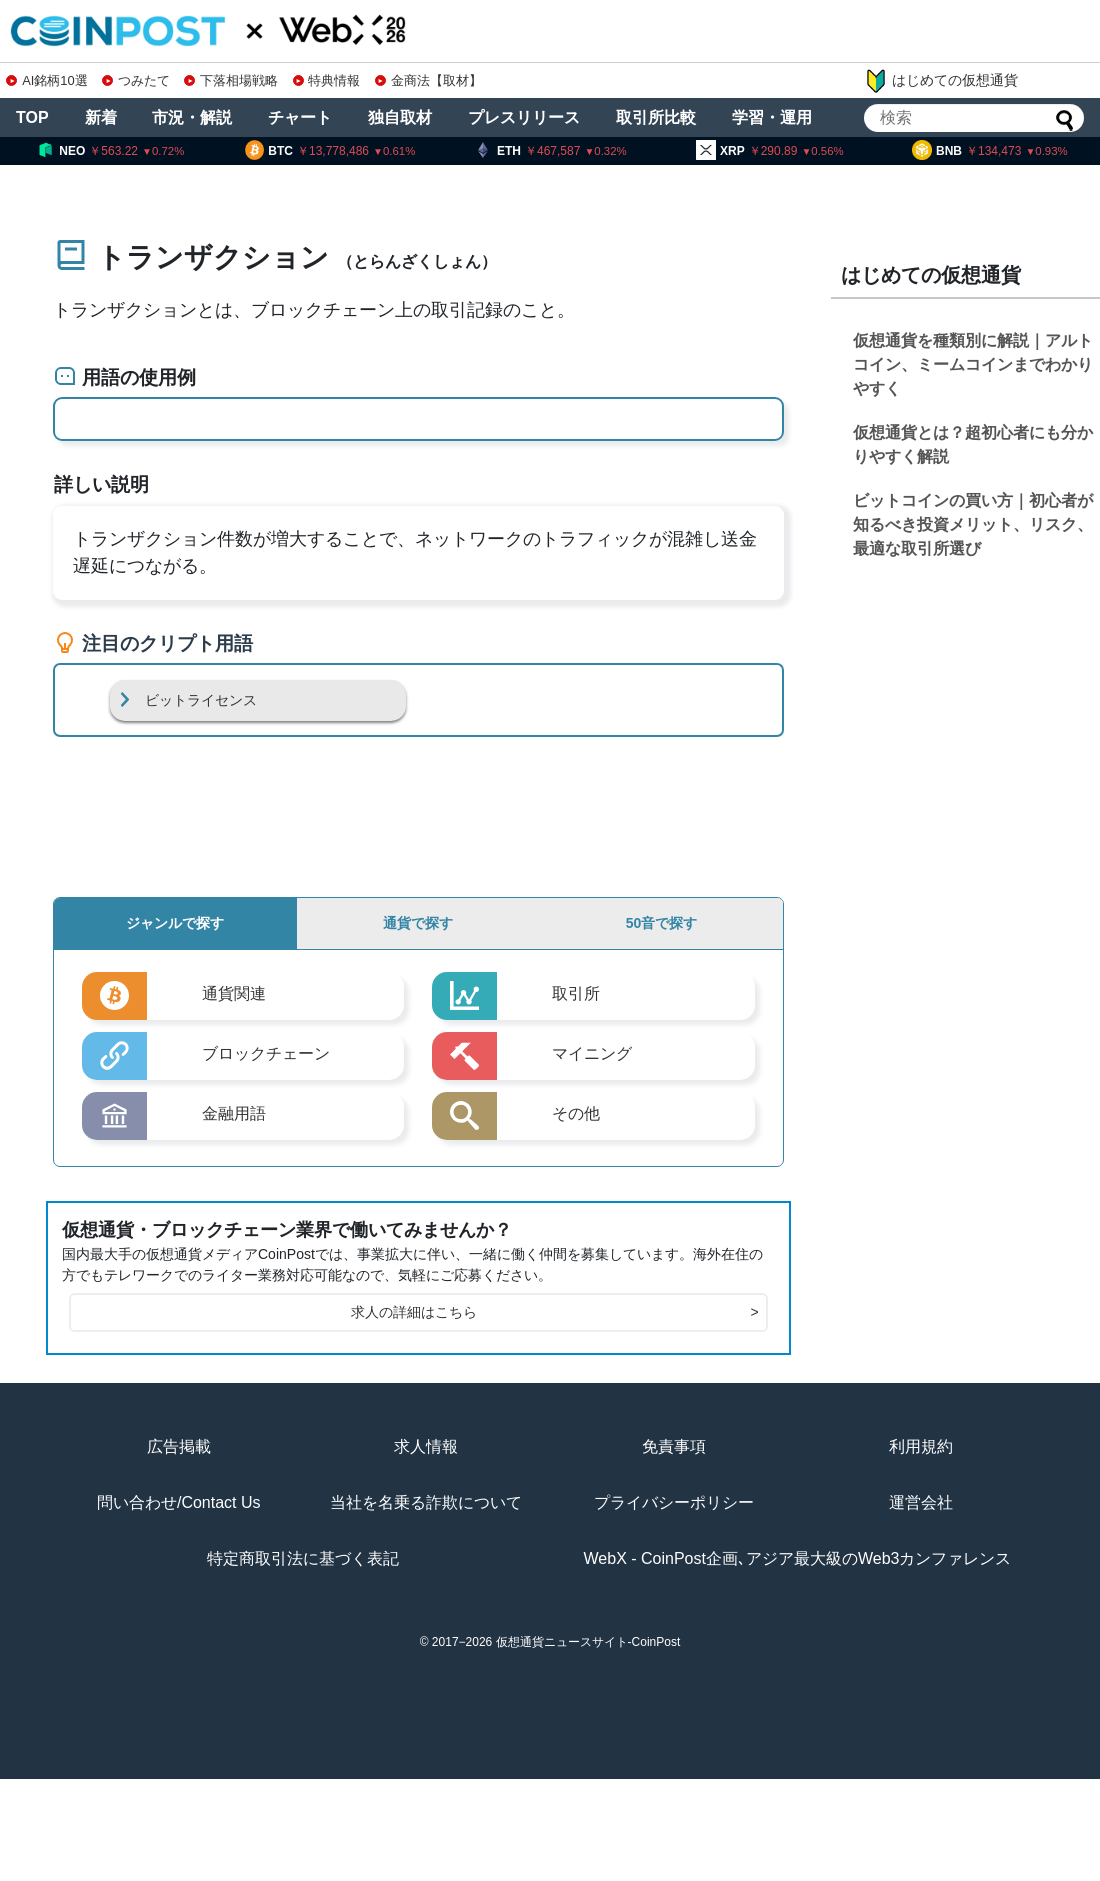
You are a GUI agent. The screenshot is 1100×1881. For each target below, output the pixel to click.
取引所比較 (656, 117)
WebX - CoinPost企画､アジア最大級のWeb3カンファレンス (798, 1558)
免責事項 (674, 1446)
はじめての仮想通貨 (941, 81)
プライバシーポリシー (674, 1502)
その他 (576, 1113)
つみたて (136, 80)
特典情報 (327, 80)
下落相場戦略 (231, 80)
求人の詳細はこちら (554, 1312)
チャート (300, 117)
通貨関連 (234, 993)
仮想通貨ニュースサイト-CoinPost (588, 1642)
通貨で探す (418, 923)
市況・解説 (192, 117)
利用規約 (921, 1446)
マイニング (592, 1053)
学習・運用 (772, 117)
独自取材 (400, 117)
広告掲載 (179, 1446)
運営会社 (921, 1502)
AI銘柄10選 (46, 80)
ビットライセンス (201, 700)
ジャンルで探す (175, 923)
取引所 (576, 993)
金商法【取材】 (428, 80)
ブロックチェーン (266, 1053)
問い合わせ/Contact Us (179, 1502)
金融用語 (234, 1113)
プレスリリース (524, 117)
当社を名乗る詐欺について (426, 1502)
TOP (32, 117)
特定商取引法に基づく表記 (303, 1558)
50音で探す (662, 923)
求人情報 (426, 1446)
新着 (101, 117)
